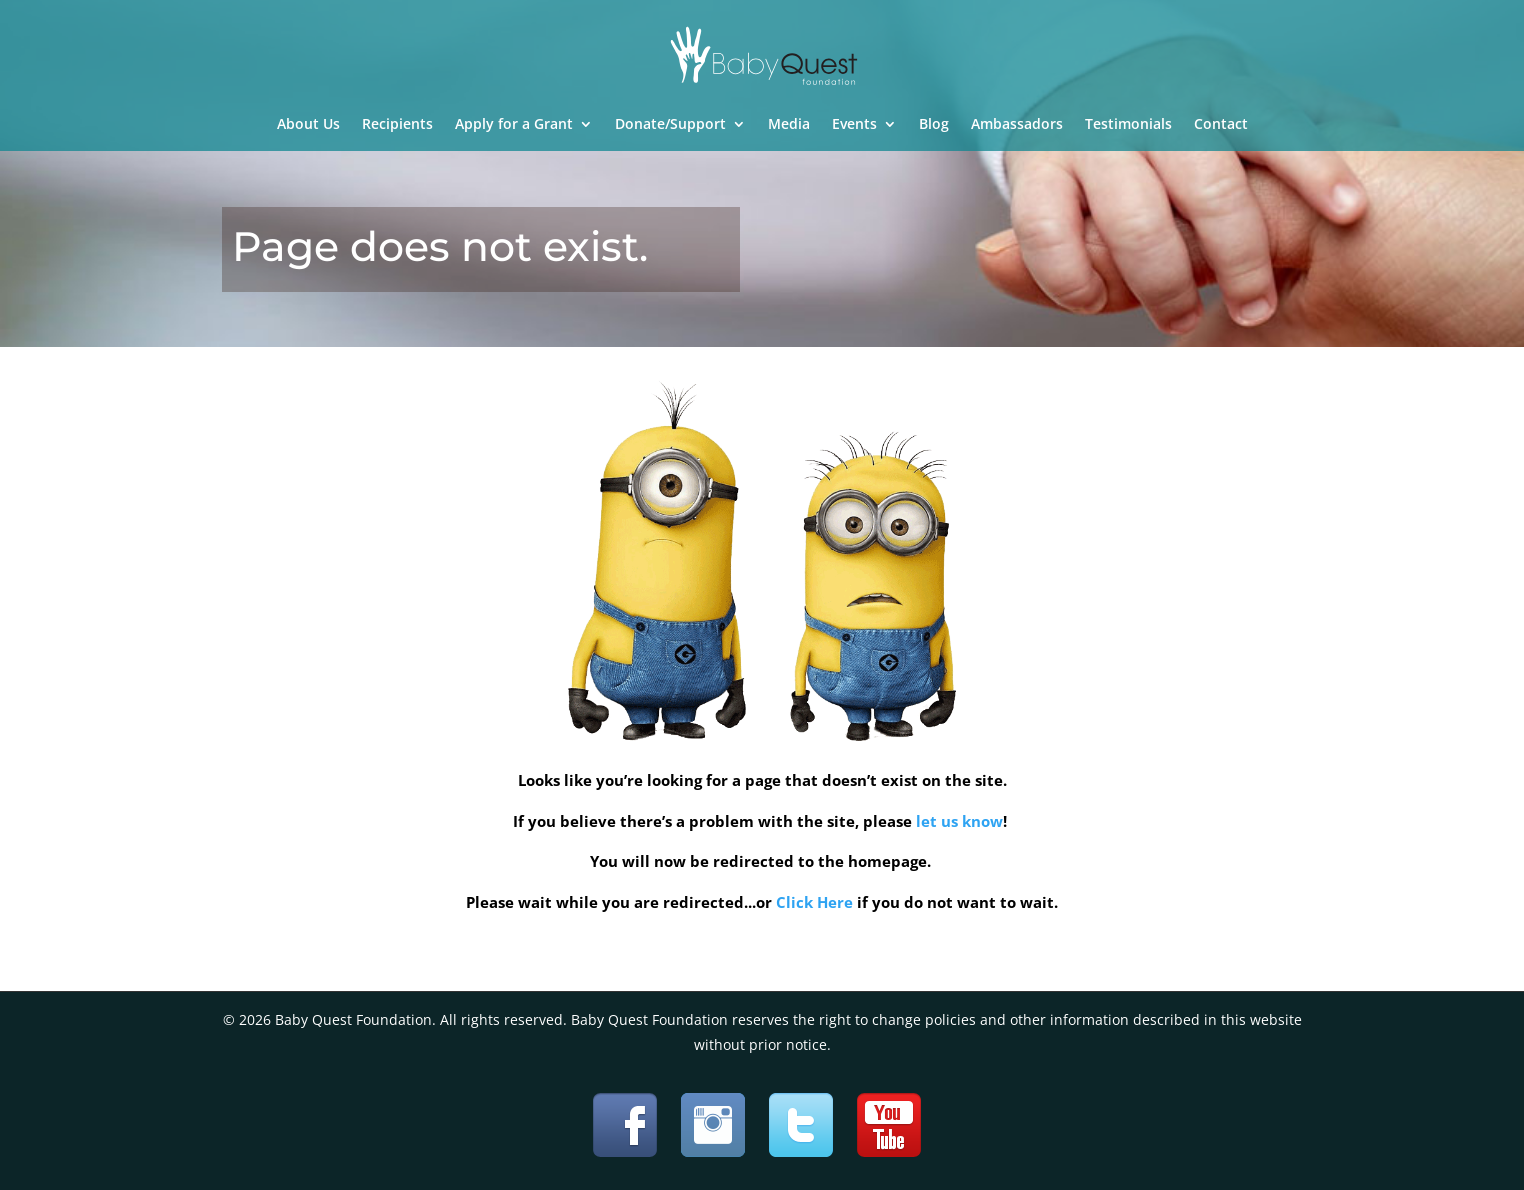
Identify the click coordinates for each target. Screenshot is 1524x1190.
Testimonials (1128, 125)
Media (789, 125)
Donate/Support (670, 125)
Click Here (814, 902)
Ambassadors (1017, 125)
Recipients (397, 125)
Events (854, 125)
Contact (1221, 125)
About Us (308, 125)
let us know (959, 821)
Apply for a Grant (514, 125)
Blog (934, 125)
